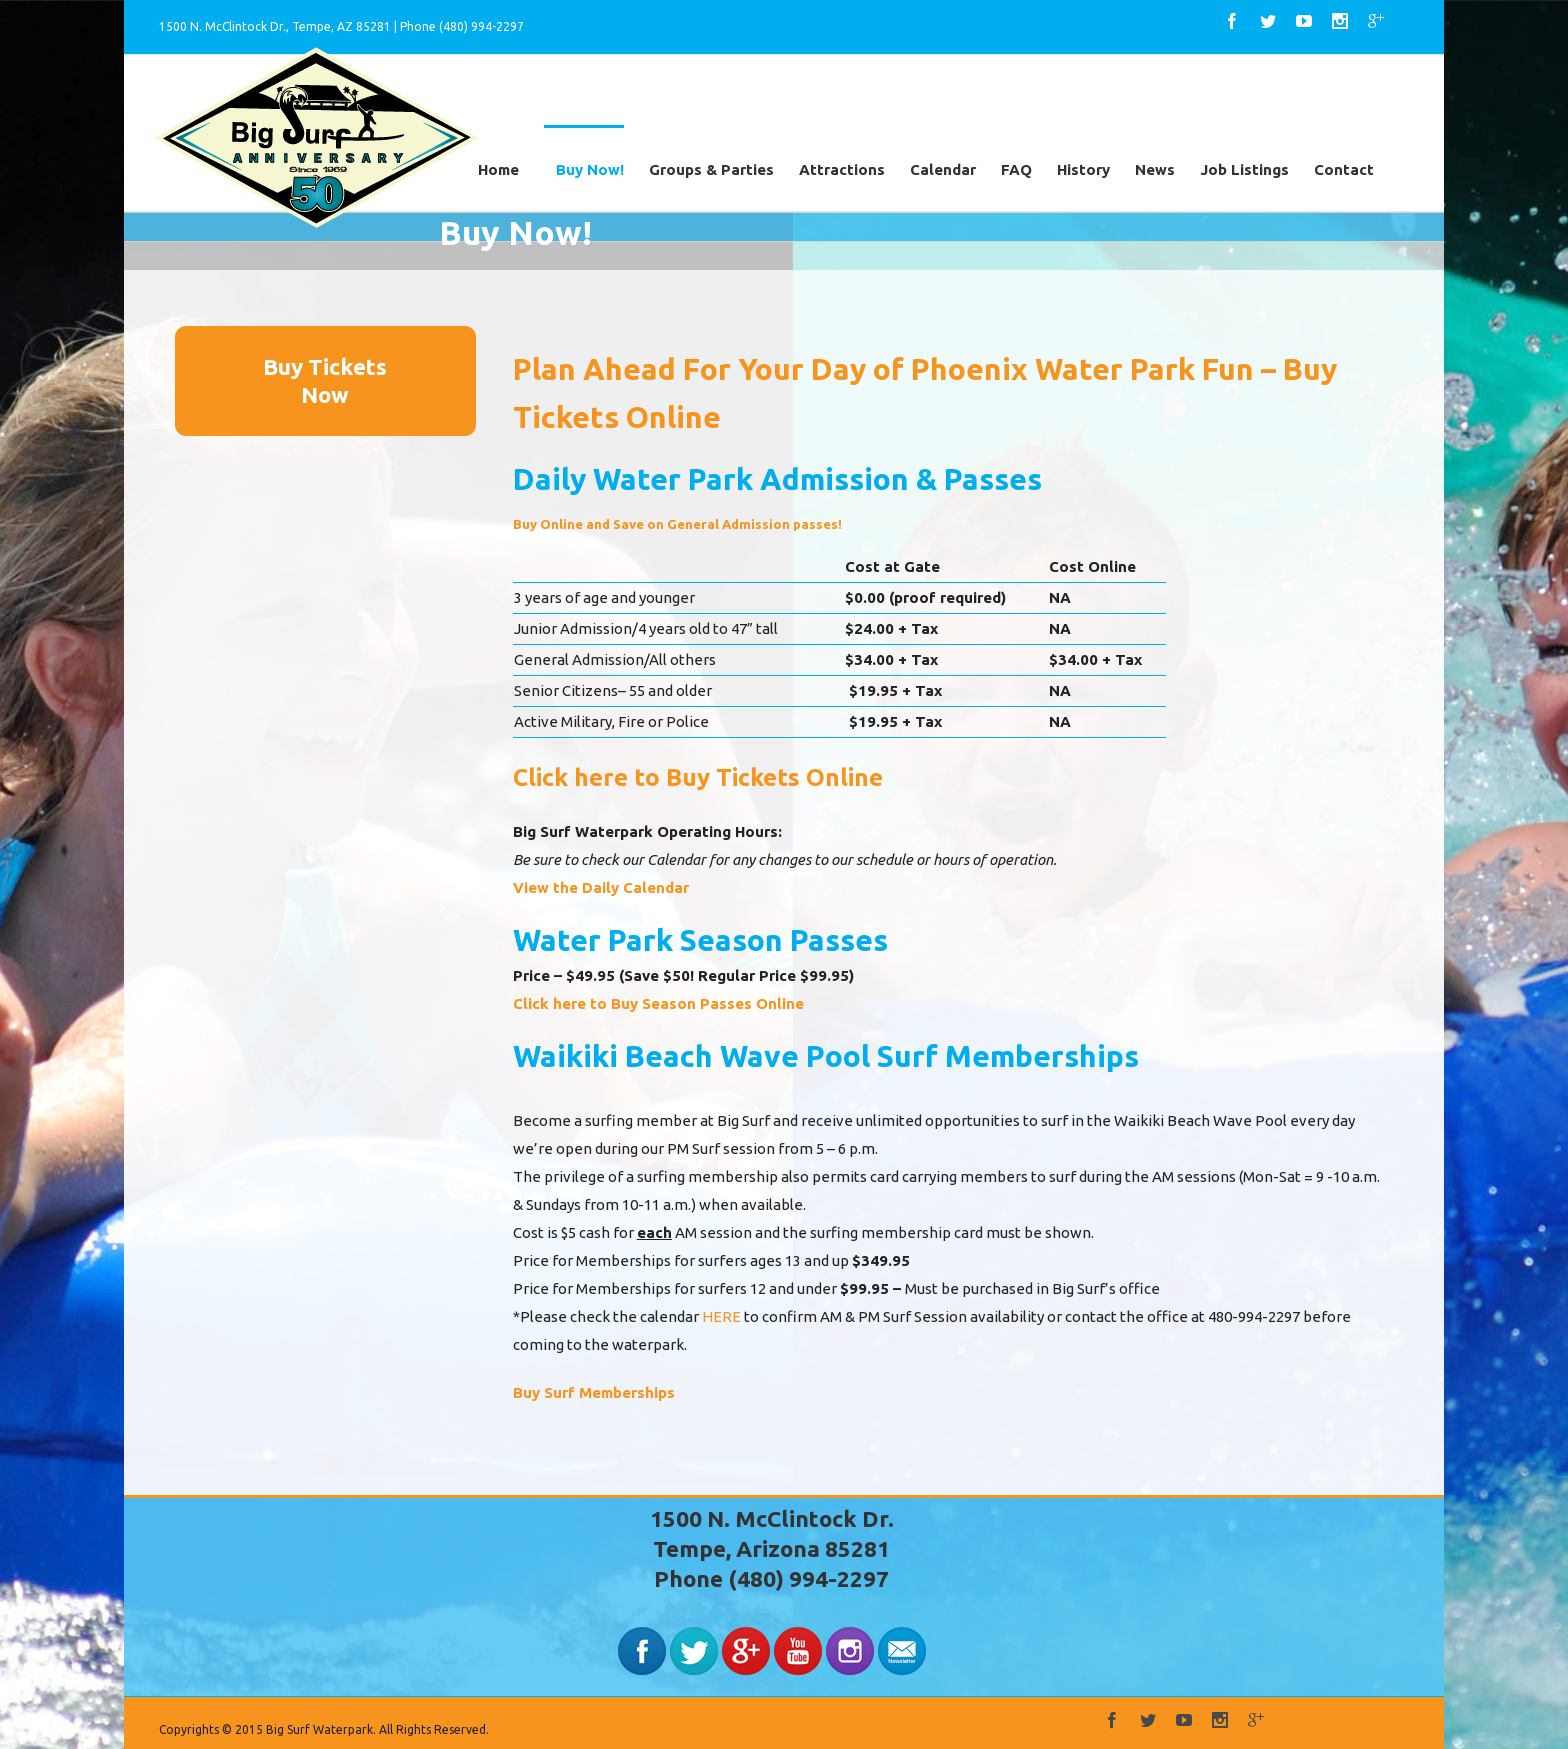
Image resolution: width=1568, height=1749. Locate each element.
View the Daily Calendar (601, 887)
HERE (721, 1316)
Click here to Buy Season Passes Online (658, 1003)
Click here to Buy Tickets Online (698, 777)
